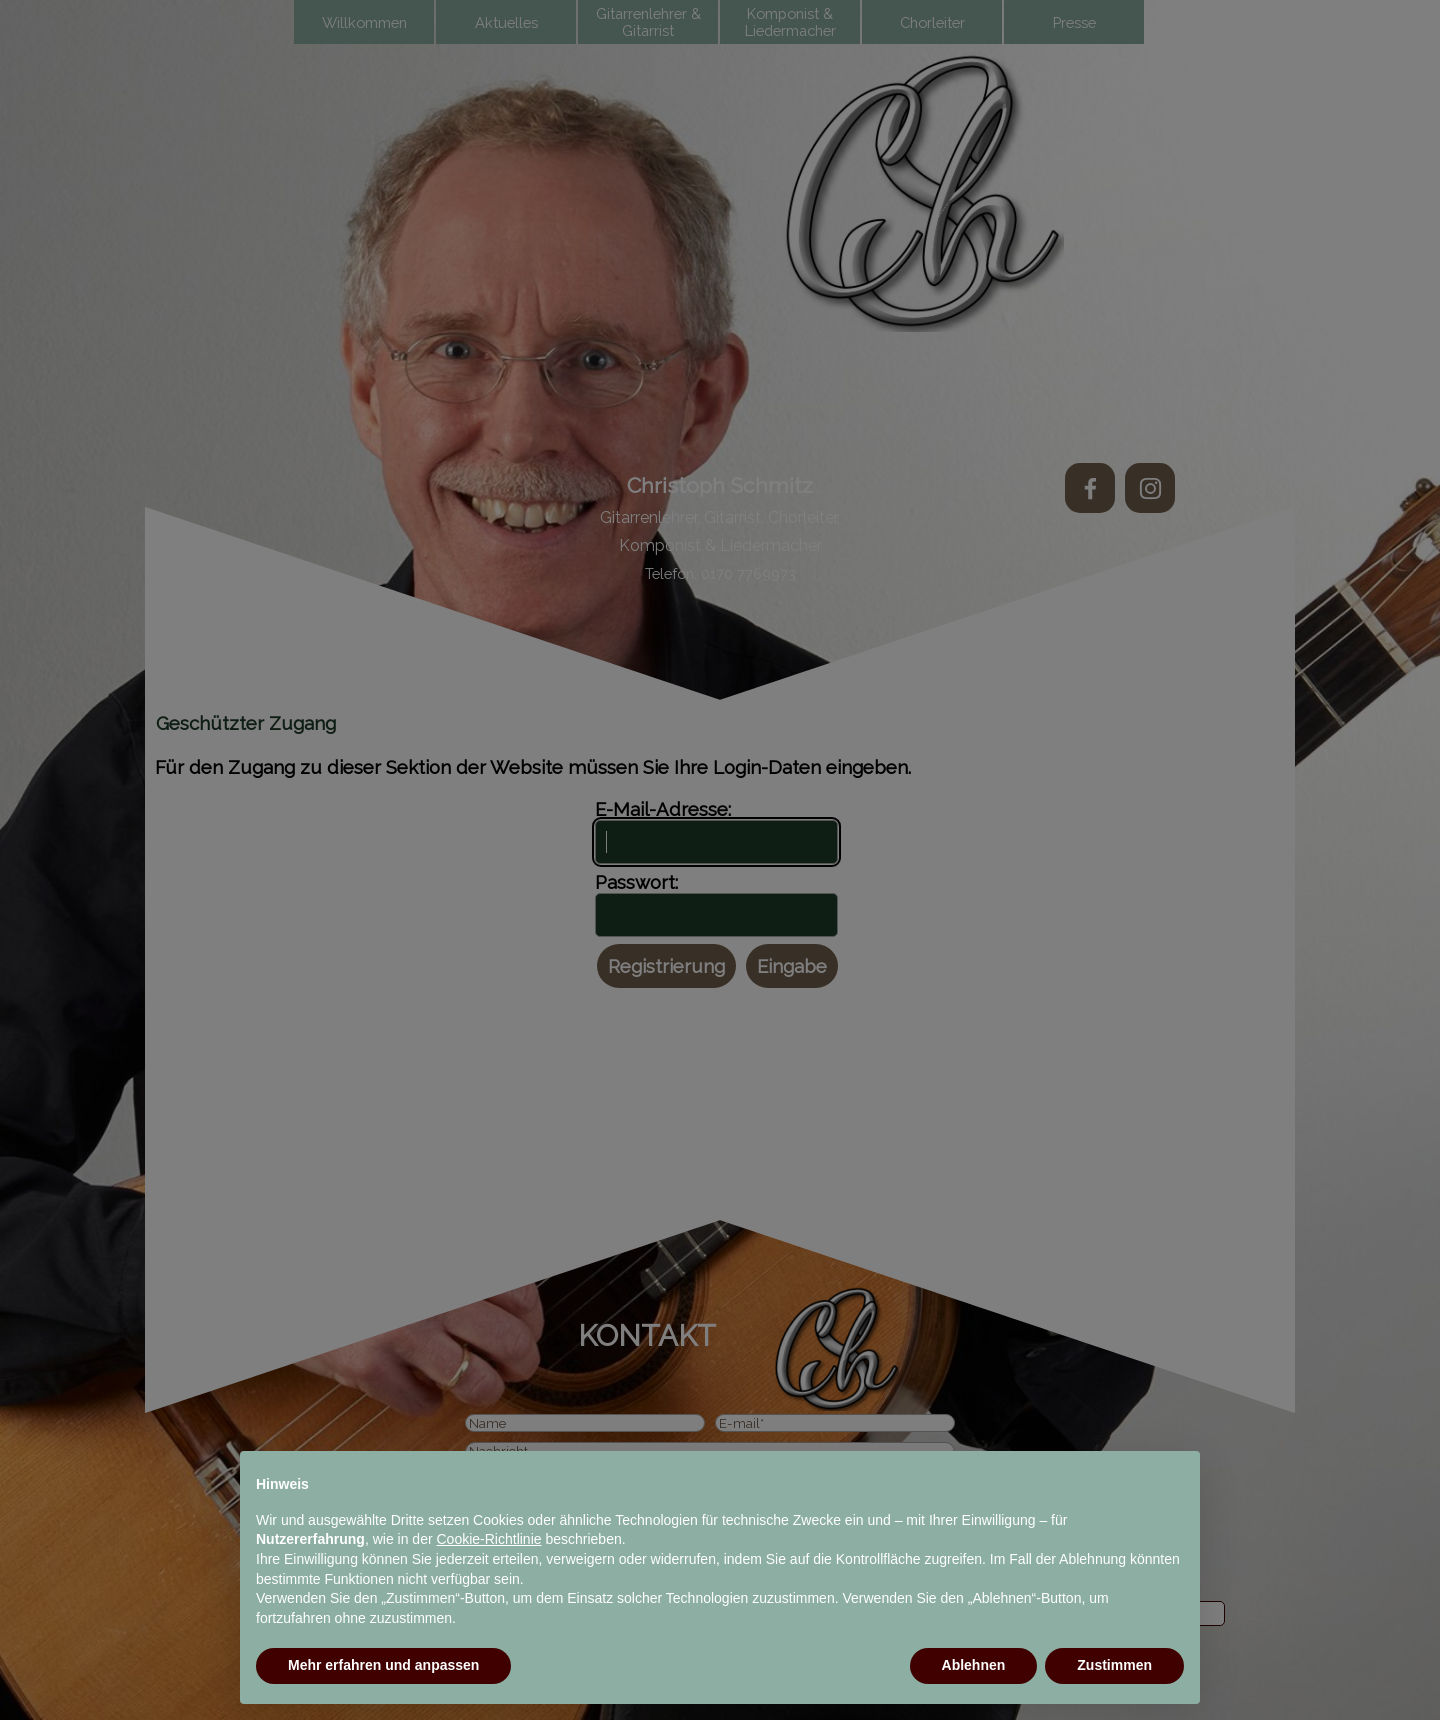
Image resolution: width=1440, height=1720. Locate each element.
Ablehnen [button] (974, 1665)
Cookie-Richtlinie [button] (489, 1539)
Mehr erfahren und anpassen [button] (383, 1665)
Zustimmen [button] (1114, 1665)
